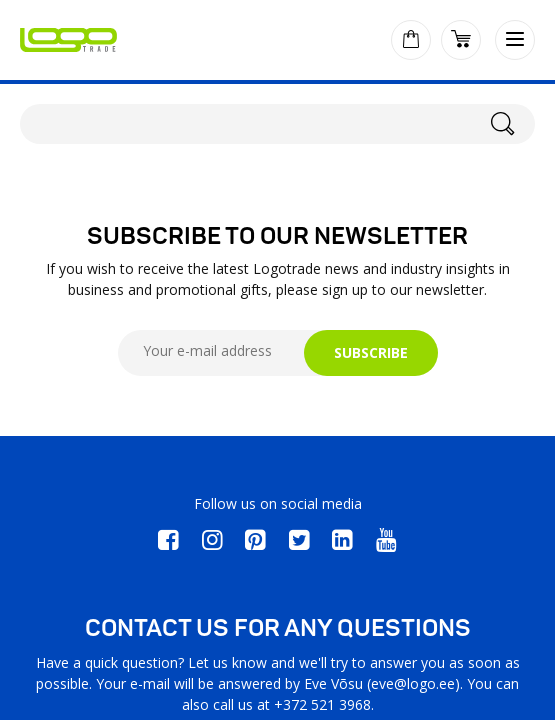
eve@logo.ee (413, 683)
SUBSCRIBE (371, 352)
